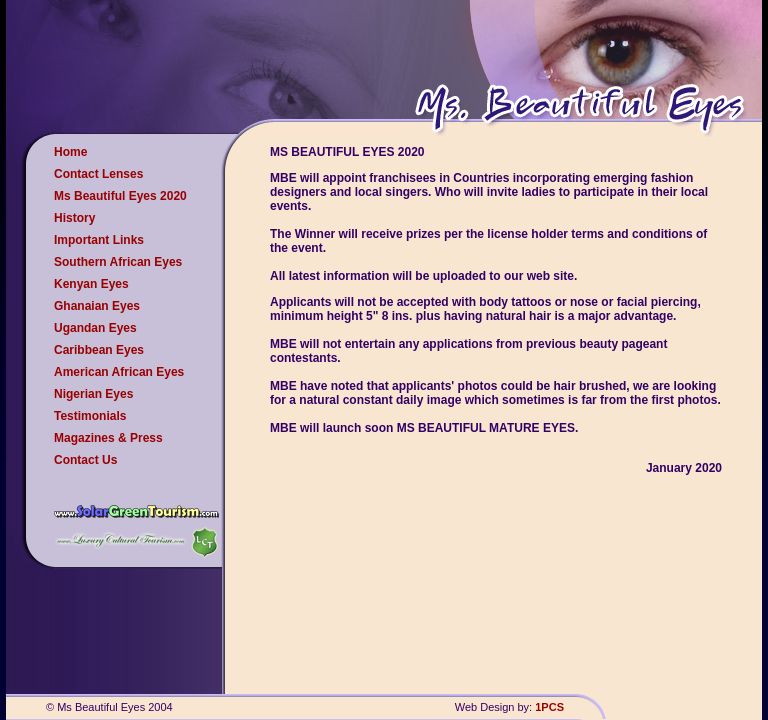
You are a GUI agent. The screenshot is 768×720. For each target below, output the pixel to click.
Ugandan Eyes (95, 328)
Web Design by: (495, 707)
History (74, 218)
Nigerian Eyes (93, 394)
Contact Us (85, 460)
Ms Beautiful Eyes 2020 (120, 196)
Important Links (99, 240)
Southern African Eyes (118, 262)
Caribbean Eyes (99, 350)
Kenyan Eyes (91, 284)
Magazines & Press (108, 438)
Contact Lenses (98, 174)
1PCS (549, 707)
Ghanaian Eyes (97, 306)
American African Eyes (119, 372)
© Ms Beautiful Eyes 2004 (109, 707)
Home (70, 152)
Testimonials (90, 416)
